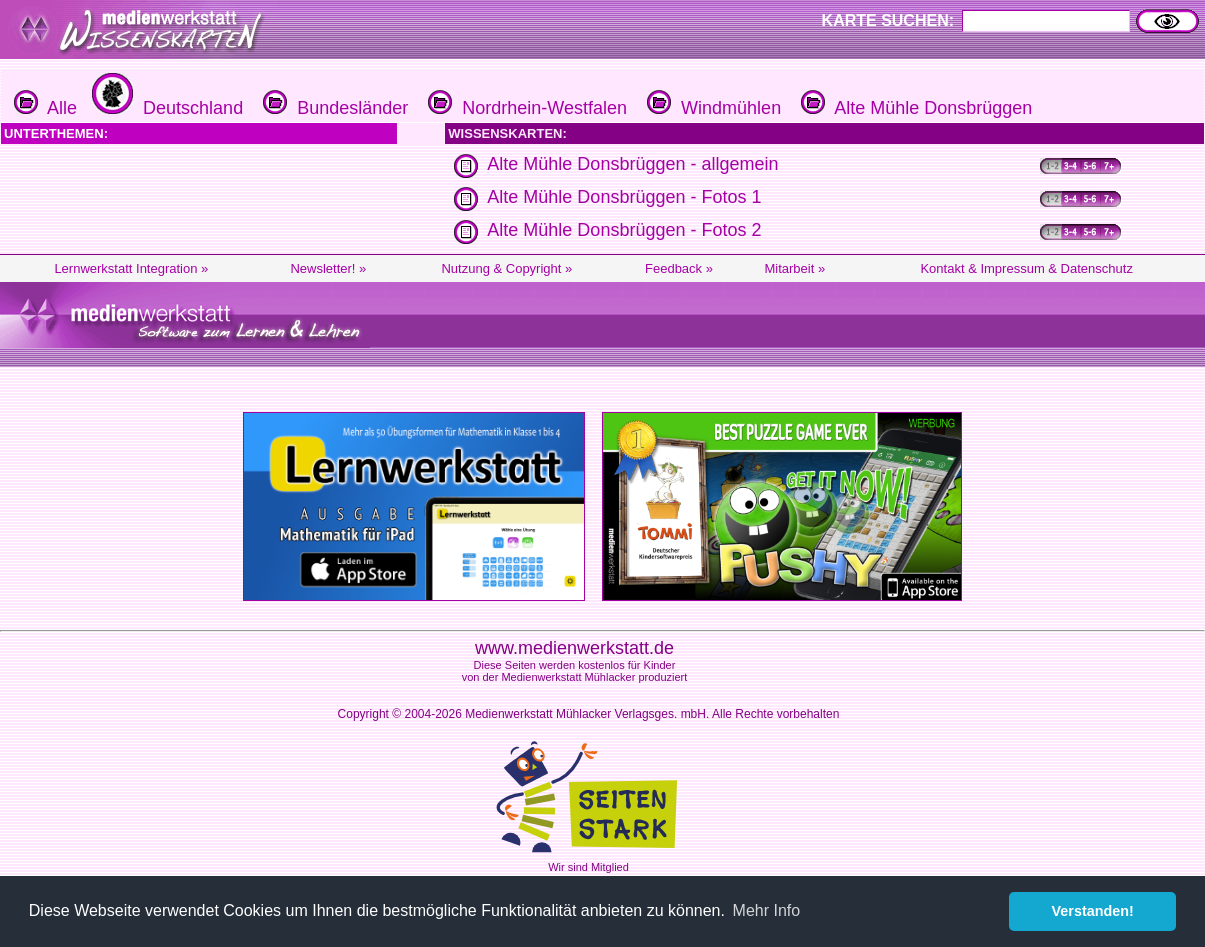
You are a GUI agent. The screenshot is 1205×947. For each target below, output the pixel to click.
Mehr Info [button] (767, 910)
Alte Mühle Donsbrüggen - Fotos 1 (624, 197)
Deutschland (165, 108)
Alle (45, 108)
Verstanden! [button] (1093, 911)
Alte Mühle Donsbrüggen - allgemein (632, 164)
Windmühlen (711, 108)
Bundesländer (333, 108)
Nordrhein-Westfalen (525, 108)
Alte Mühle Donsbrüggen (914, 108)
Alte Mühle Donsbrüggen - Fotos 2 (624, 230)
